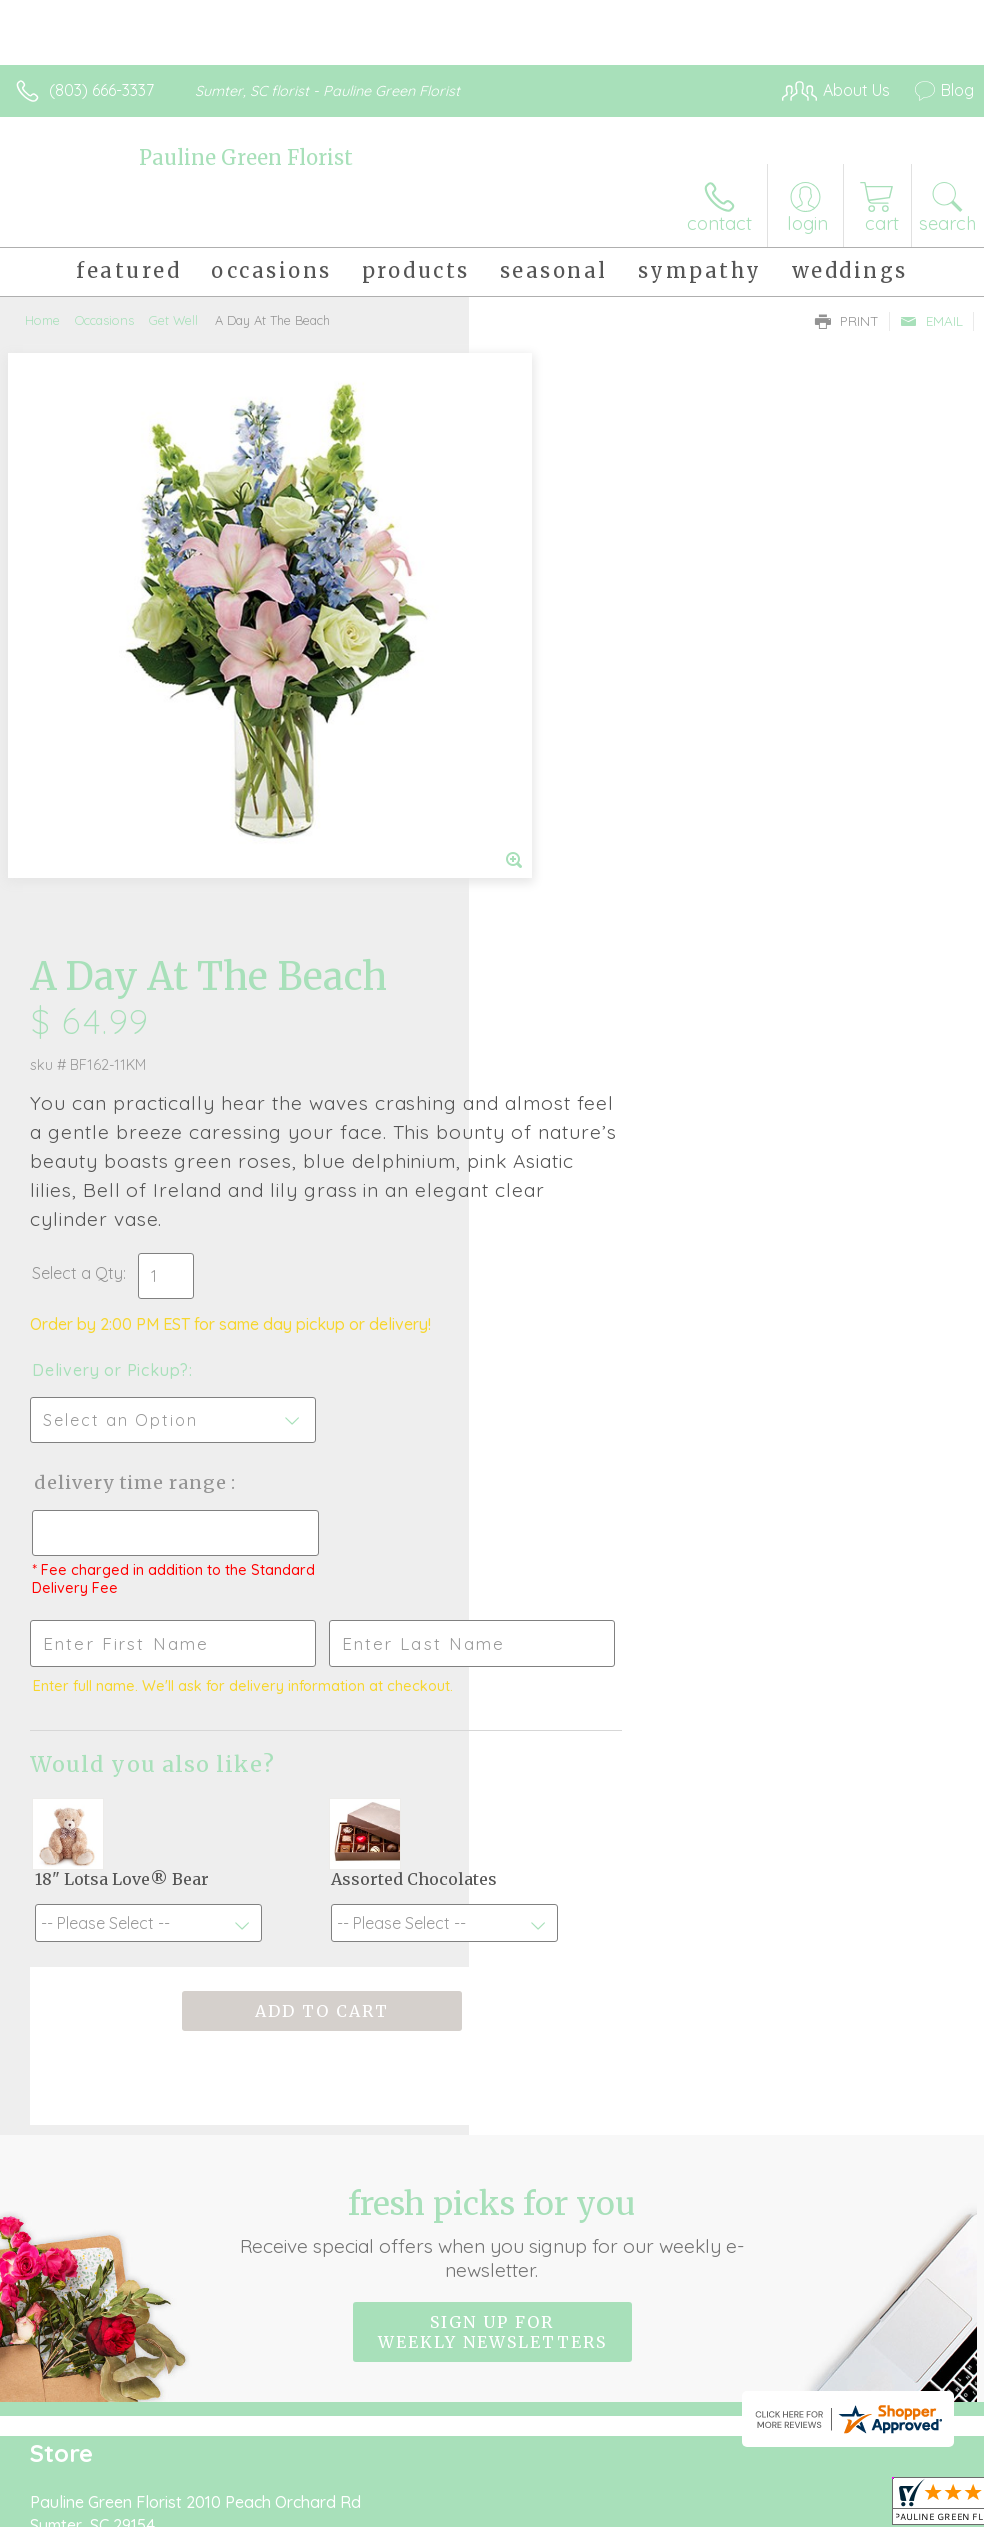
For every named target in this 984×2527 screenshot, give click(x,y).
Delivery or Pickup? (579, 794)
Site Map (900, 2369)
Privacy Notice (634, 2369)
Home (42, 320)
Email (931, 321)
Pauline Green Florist (246, 157)
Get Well (173, 320)
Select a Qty (546, 697)
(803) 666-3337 (101, 90)
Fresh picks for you (491, 1657)
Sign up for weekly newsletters (492, 1756)
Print (847, 321)
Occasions (104, 320)
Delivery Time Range (599, 906)
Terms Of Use (516, 2369)
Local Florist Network (777, 2369)
